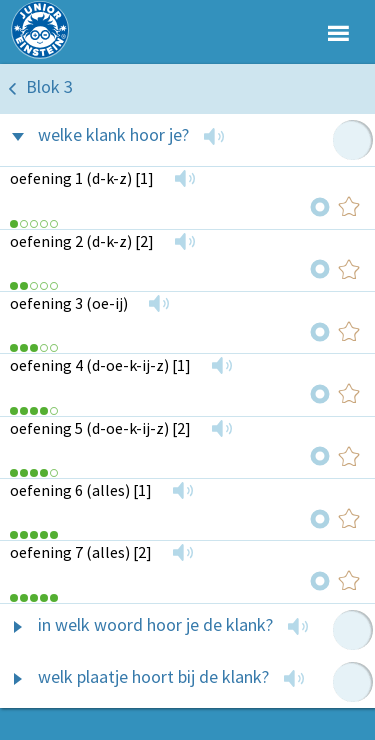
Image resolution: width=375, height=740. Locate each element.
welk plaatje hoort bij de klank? (153, 676)
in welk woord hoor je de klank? (155, 624)
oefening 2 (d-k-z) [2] (82, 241)
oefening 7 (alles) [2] (81, 552)
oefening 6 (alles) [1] (81, 490)
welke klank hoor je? (113, 134)
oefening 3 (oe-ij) (69, 303)
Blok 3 (49, 86)
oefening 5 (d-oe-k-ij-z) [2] (100, 428)
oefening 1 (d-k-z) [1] (82, 178)
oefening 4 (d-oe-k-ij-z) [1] (100, 365)
